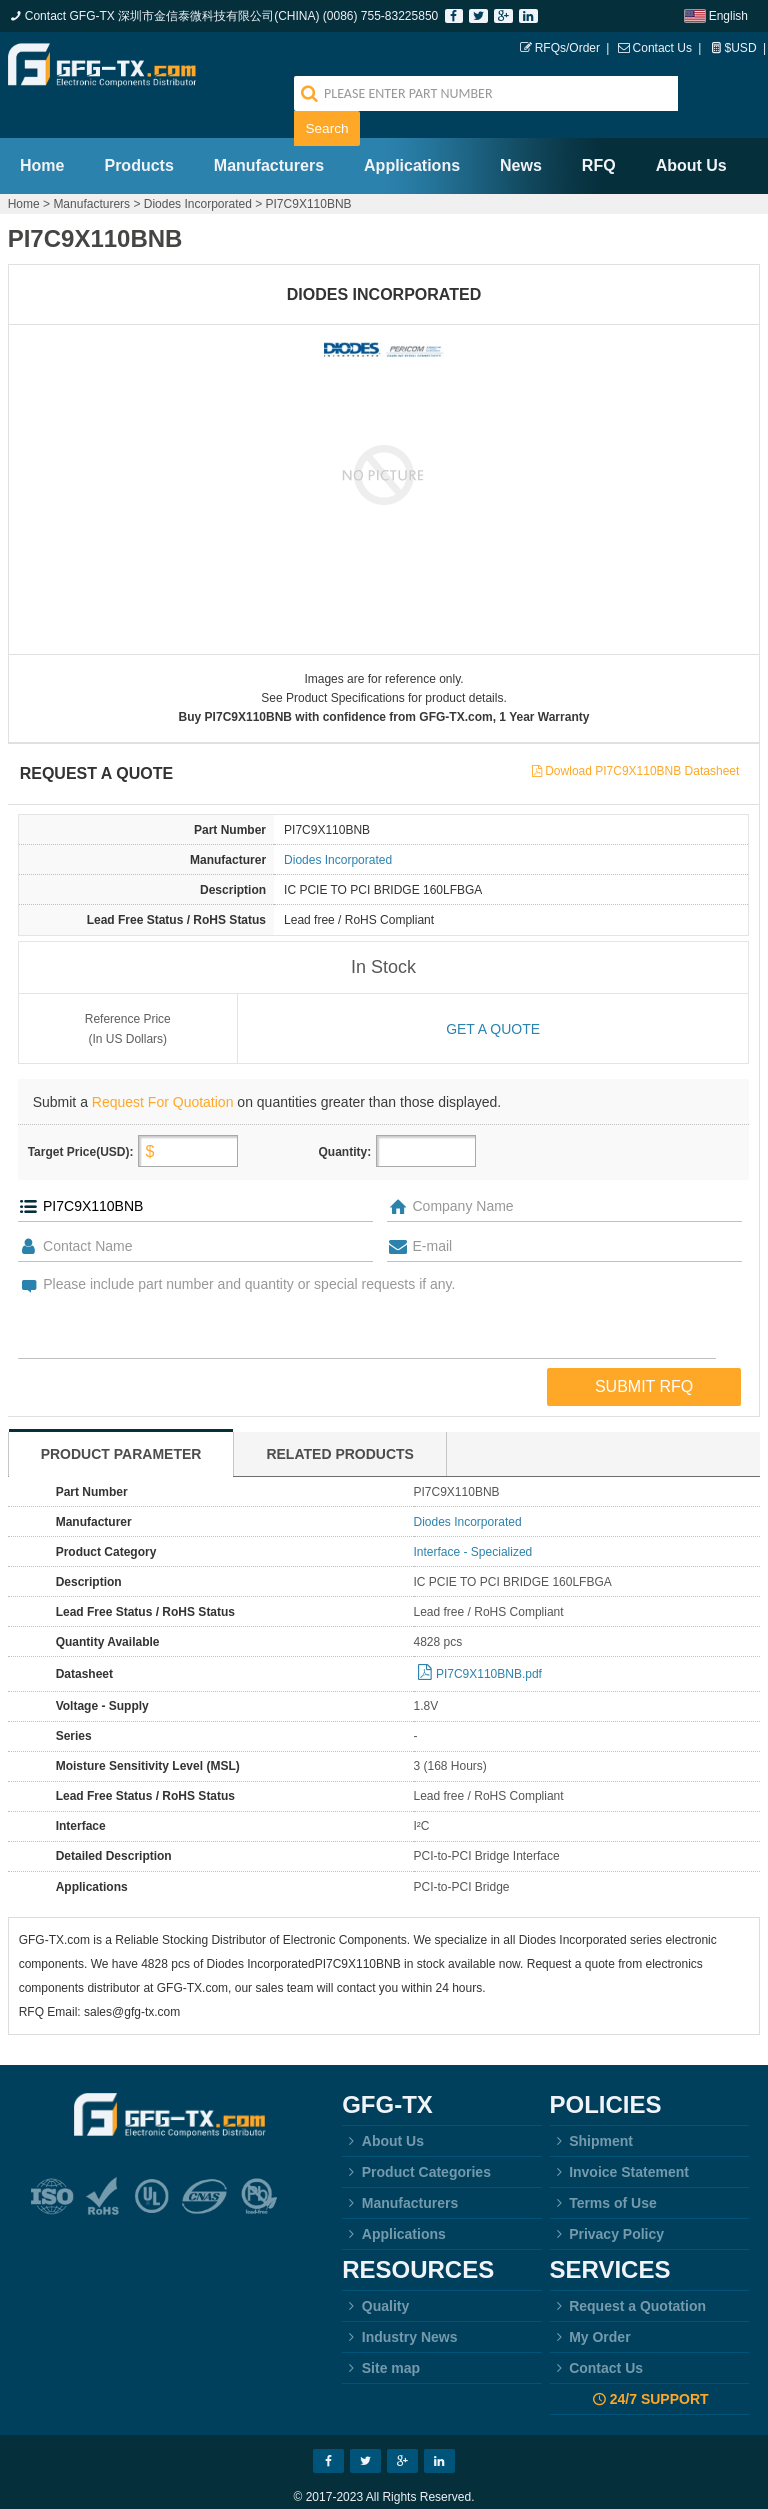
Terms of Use (603, 2169)
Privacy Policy (607, 2200)
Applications (412, 130)
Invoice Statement (619, 2138)
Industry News (399, 2303)
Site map (381, 2334)
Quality (375, 2272)
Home (42, 130)
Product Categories (416, 2138)
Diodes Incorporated (198, 169)
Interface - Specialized (473, 1518)
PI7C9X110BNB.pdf (489, 1640)
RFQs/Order (567, 48)
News (521, 130)
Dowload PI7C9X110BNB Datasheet (642, 738)
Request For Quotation (163, 1068)
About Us (691, 130)
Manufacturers (269, 130)
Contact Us (662, 48)
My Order (590, 2303)
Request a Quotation (628, 2272)
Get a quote (493, 995)
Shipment (591, 2107)
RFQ (599, 130)
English (728, 16)
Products (138, 130)
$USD (741, 48)
